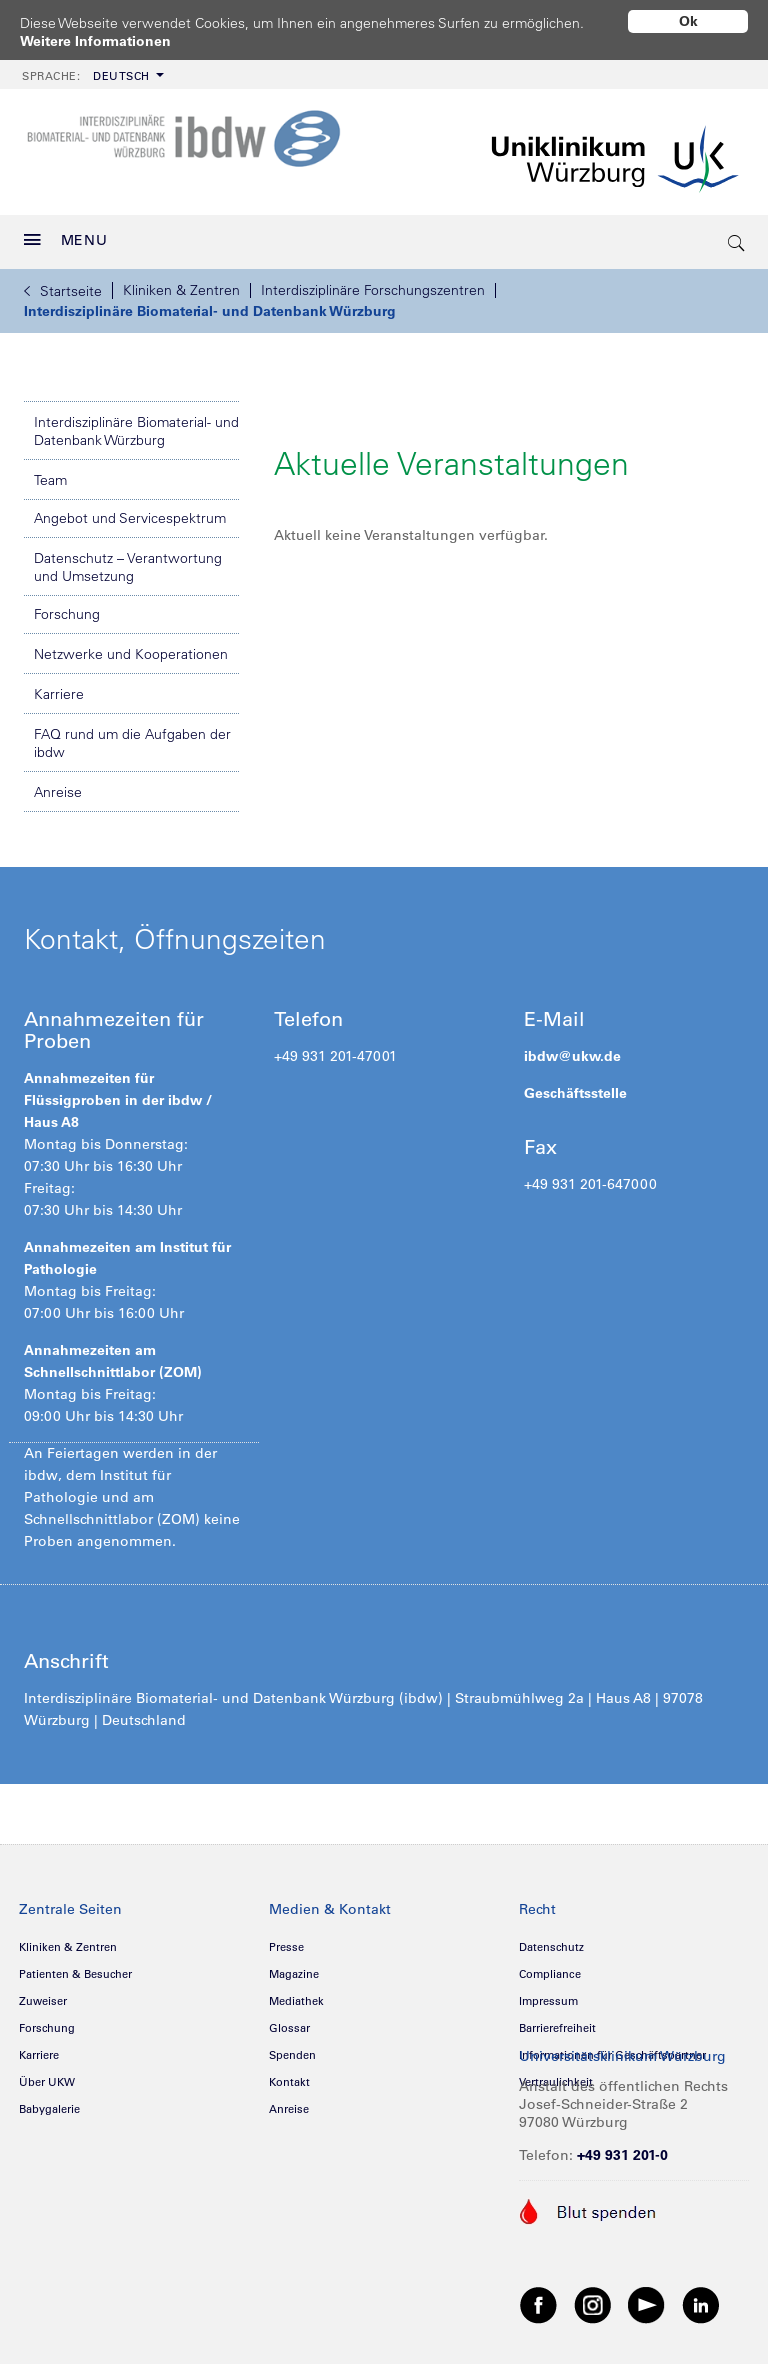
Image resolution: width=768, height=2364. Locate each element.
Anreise (58, 785)
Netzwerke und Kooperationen (131, 647)
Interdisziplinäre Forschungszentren (373, 283)
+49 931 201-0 (622, 2148)
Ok (688, 21)
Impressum (548, 1994)
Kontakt (289, 2075)
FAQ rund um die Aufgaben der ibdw (132, 736)
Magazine (294, 1967)
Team (50, 473)
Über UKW (47, 2075)
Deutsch (86, 69)
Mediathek (296, 1994)
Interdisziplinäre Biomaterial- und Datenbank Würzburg (210, 304)
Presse (286, 1940)
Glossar (289, 2021)
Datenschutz (551, 1940)
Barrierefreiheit (557, 2021)
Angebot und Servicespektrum (130, 511)
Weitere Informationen (95, 41)
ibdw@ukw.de (572, 1049)
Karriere (59, 687)
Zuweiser (43, 1994)
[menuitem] (91, 67)
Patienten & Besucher (75, 1967)
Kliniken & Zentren (181, 283)
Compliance (550, 1967)
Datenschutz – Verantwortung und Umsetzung (128, 560)
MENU (66, 233)
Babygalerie (49, 2102)
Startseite (63, 284)
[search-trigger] (737, 235)
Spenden (292, 2048)
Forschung (67, 607)
